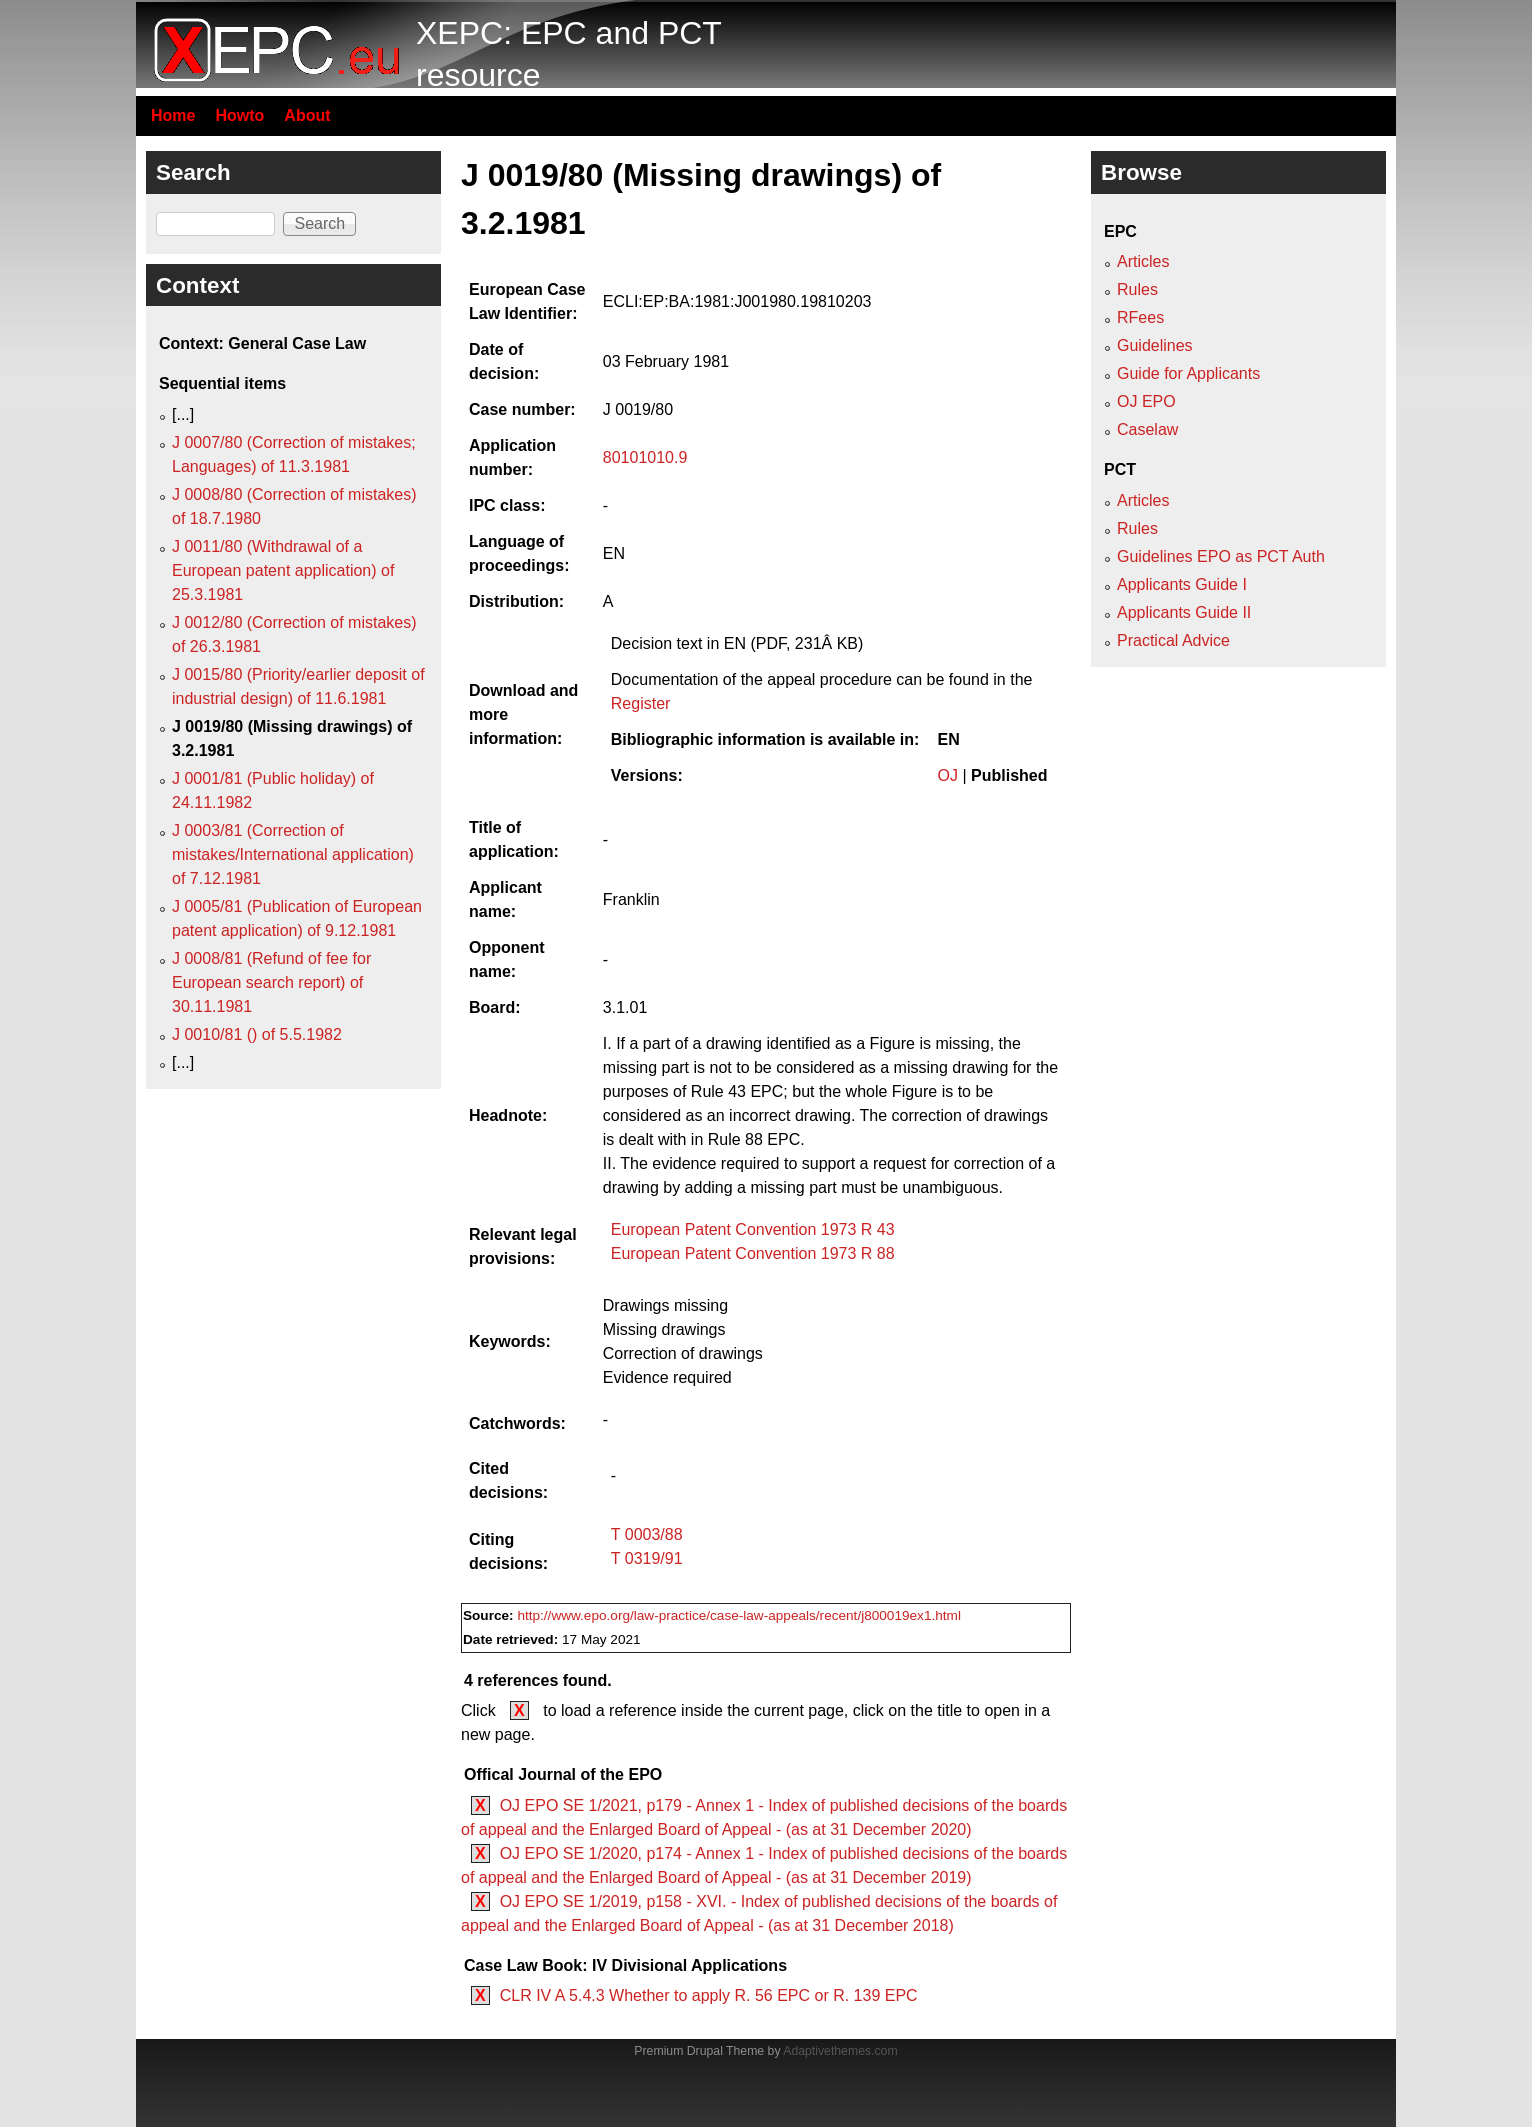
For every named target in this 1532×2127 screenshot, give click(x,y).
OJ (948, 775)
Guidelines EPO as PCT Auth (1221, 556)
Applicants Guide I (1182, 584)
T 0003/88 (647, 1534)
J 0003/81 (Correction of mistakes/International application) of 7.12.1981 (293, 854)
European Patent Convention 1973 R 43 (753, 1229)
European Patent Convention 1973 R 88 (753, 1253)
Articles (1143, 261)
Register (641, 703)
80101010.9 (645, 457)
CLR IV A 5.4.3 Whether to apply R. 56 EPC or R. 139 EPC (709, 1995)
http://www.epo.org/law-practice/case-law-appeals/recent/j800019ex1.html (739, 1615)
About (307, 115)
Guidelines (1155, 345)
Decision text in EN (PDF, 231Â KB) (737, 643)
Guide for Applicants (1188, 373)
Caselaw (1147, 429)
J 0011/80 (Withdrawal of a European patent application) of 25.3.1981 (283, 570)
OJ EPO (1146, 401)
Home (173, 115)
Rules (1137, 289)
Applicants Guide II (1184, 612)
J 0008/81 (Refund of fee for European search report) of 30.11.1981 (271, 982)
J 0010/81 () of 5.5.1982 (257, 1034)
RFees (1140, 317)
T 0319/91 (647, 1558)
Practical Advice (1173, 640)
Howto (239, 115)
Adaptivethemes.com (840, 2051)
